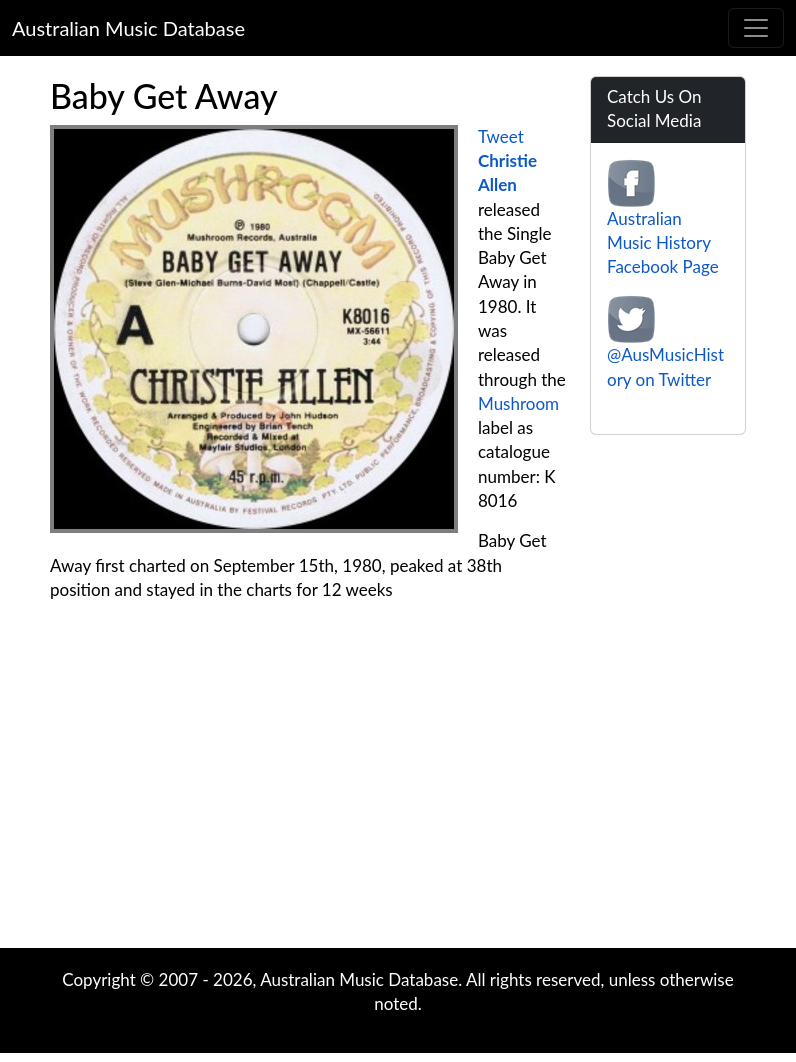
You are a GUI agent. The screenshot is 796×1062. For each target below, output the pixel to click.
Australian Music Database (128, 28)
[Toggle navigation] (756, 28)
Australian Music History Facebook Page (663, 243)
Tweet (501, 136)
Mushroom (518, 403)
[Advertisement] (398, 788)
